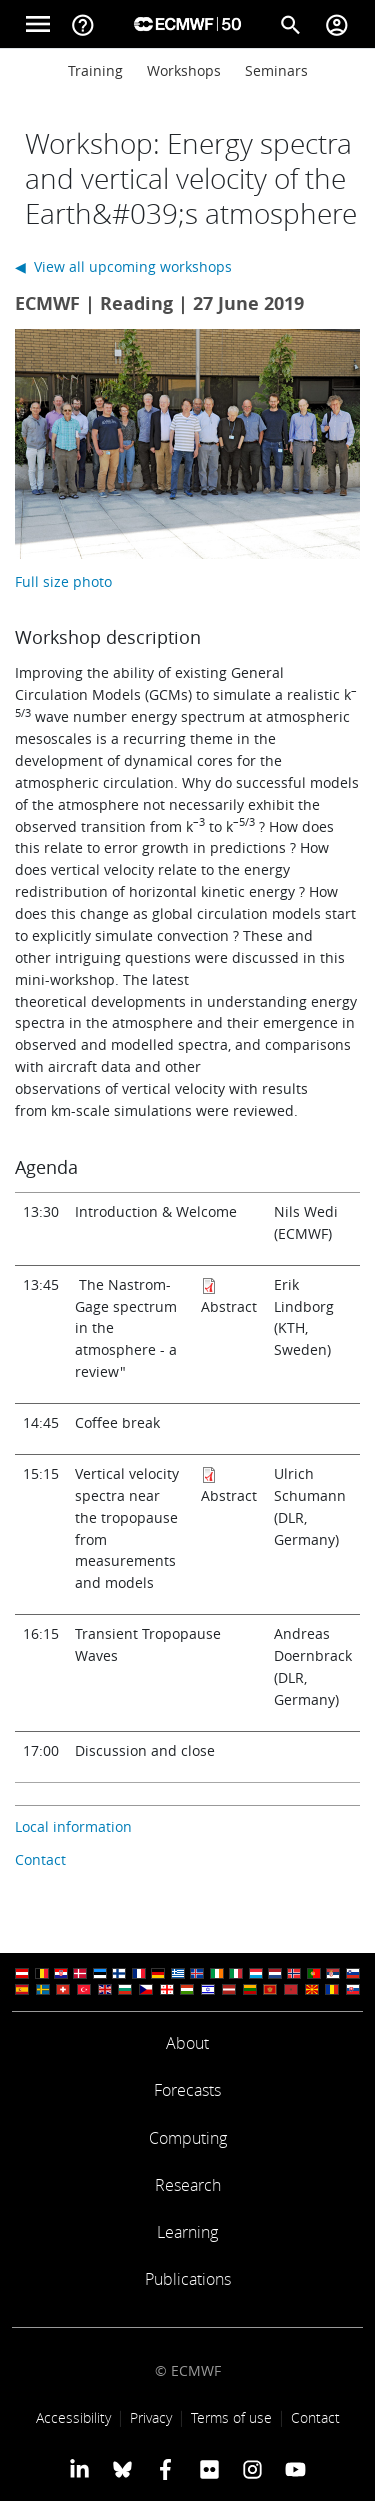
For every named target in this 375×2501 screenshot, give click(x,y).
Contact (40, 1859)
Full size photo (63, 581)
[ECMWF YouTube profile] (295, 2469)
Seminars (276, 70)
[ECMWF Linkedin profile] (78, 2469)
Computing (188, 2138)
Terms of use (231, 2417)
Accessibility (73, 2417)
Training (95, 70)
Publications (188, 2279)
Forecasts (187, 2090)
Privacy (151, 2417)
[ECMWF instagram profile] (252, 2469)
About (187, 2043)
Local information (73, 1826)
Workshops (184, 70)
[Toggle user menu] (337, 24)
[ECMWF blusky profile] (122, 2469)
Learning (187, 2232)
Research (188, 2185)
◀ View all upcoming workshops (123, 266)
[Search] (291, 24)
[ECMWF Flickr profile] (209, 2469)
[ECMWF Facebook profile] (165, 2469)
